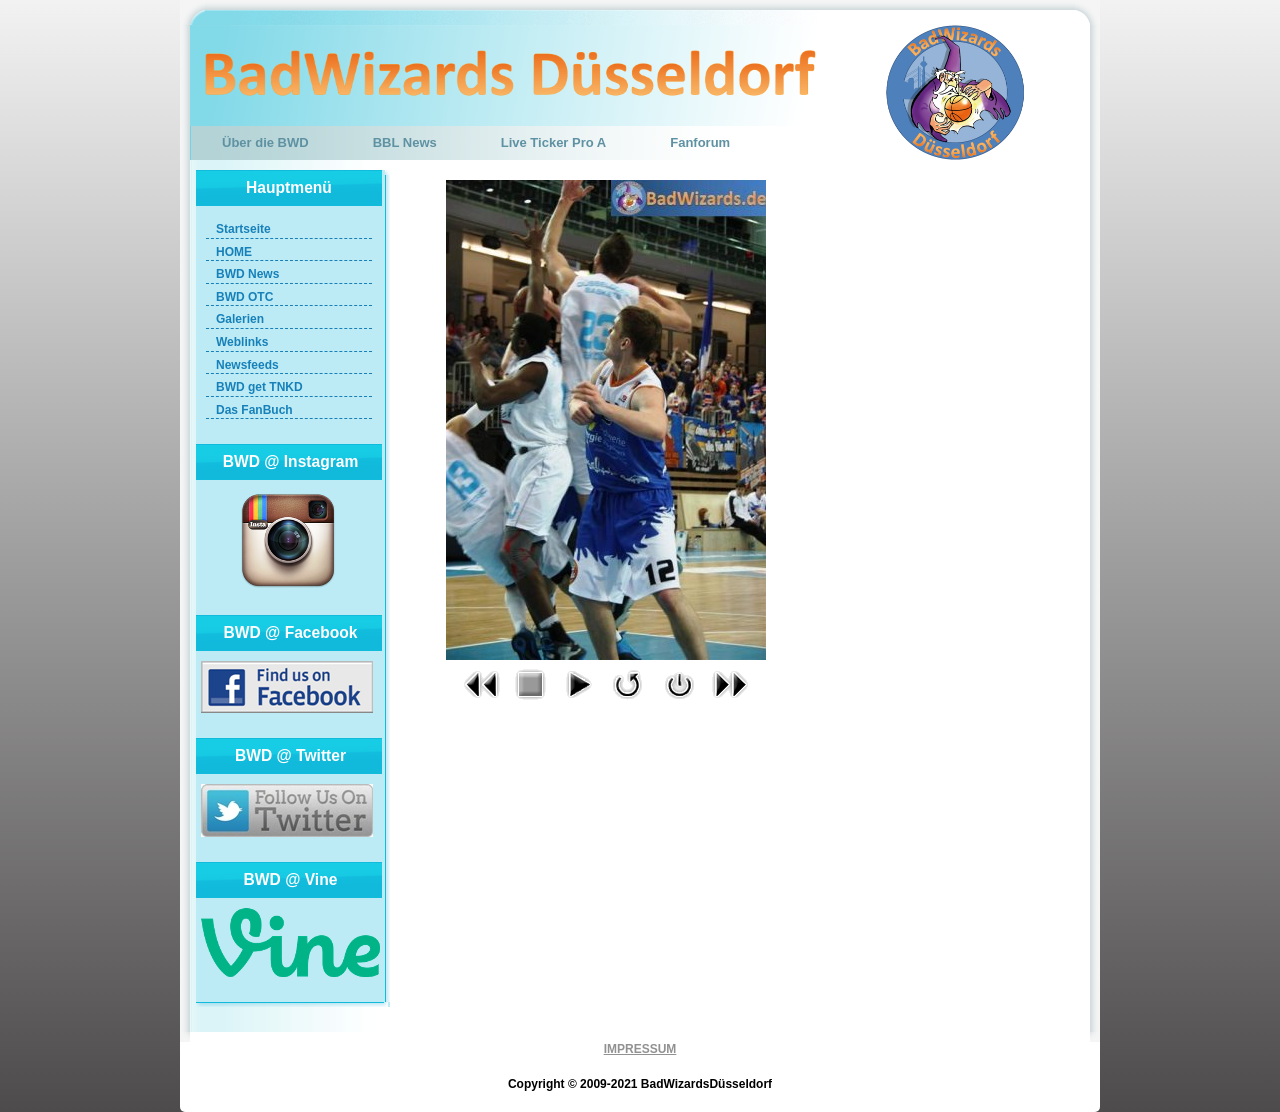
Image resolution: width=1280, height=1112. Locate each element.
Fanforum (700, 142)
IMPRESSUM (640, 1049)
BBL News (405, 142)
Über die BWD (265, 142)
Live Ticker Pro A (554, 142)
